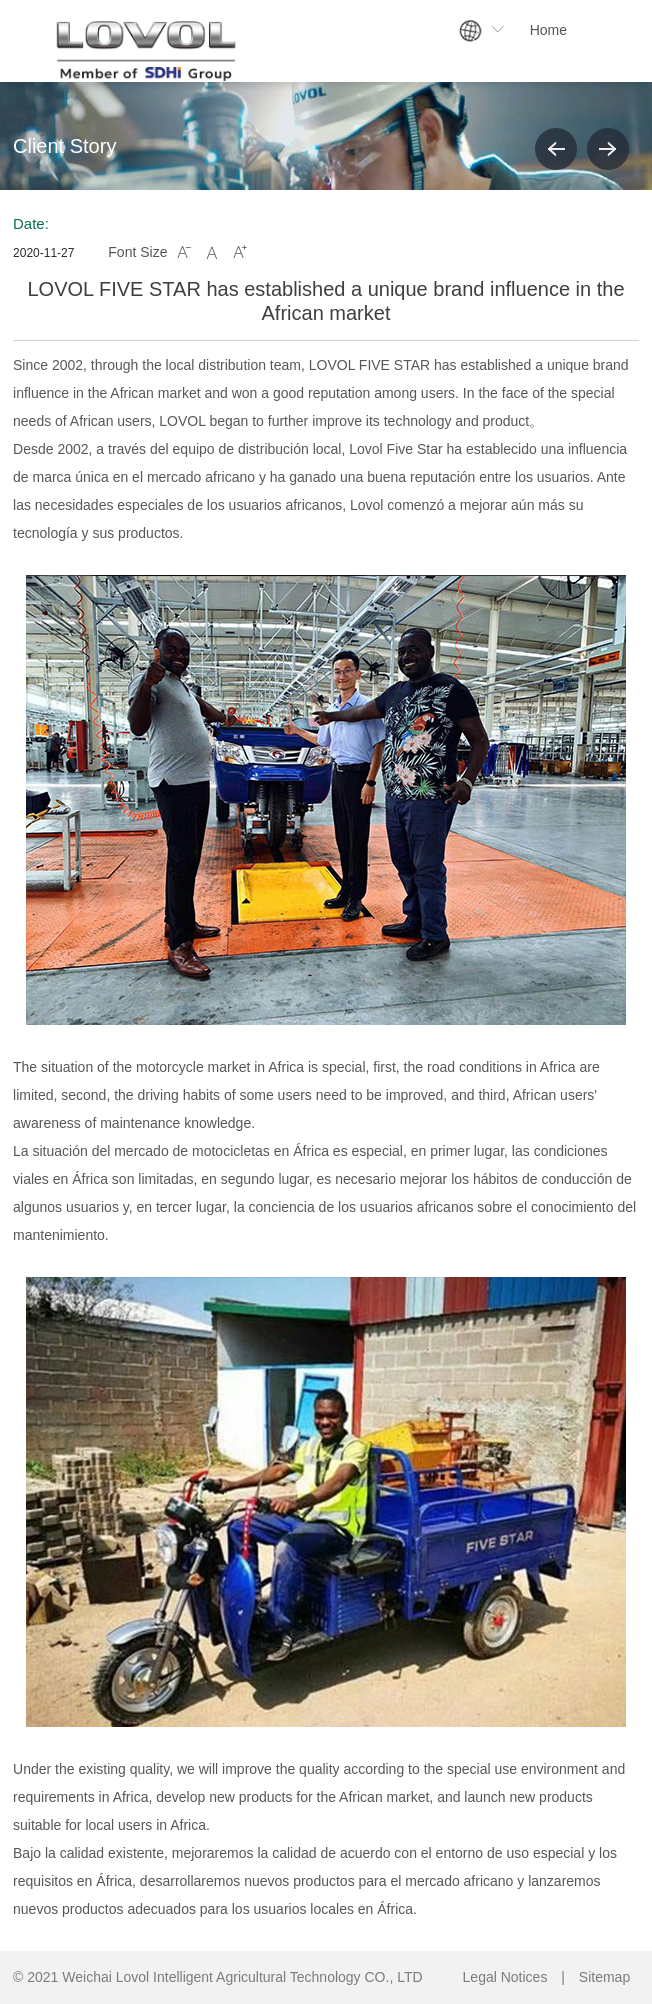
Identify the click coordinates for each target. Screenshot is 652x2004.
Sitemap (604, 1977)
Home (548, 30)
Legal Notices (505, 1977)
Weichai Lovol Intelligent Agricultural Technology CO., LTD (242, 1977)
